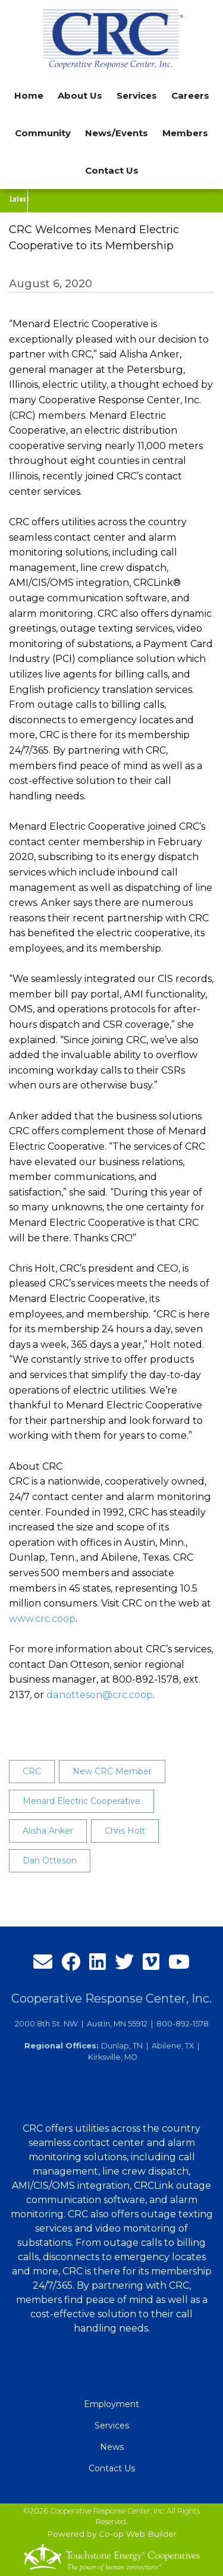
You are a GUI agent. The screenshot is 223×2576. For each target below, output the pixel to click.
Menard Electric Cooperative (81, 1801)
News (112, 2447)
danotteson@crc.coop (99, 1694)
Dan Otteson (50, 1860)
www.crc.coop (42, 1618)
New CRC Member (112, 1771)
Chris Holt (125, 1830)
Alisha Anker (48, 1830)
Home (28, 95)
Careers (190, 95)
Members (185, 133)
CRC (32, 1771)
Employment (111, 2404)
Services (112, 2425)
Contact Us (112, 170)
